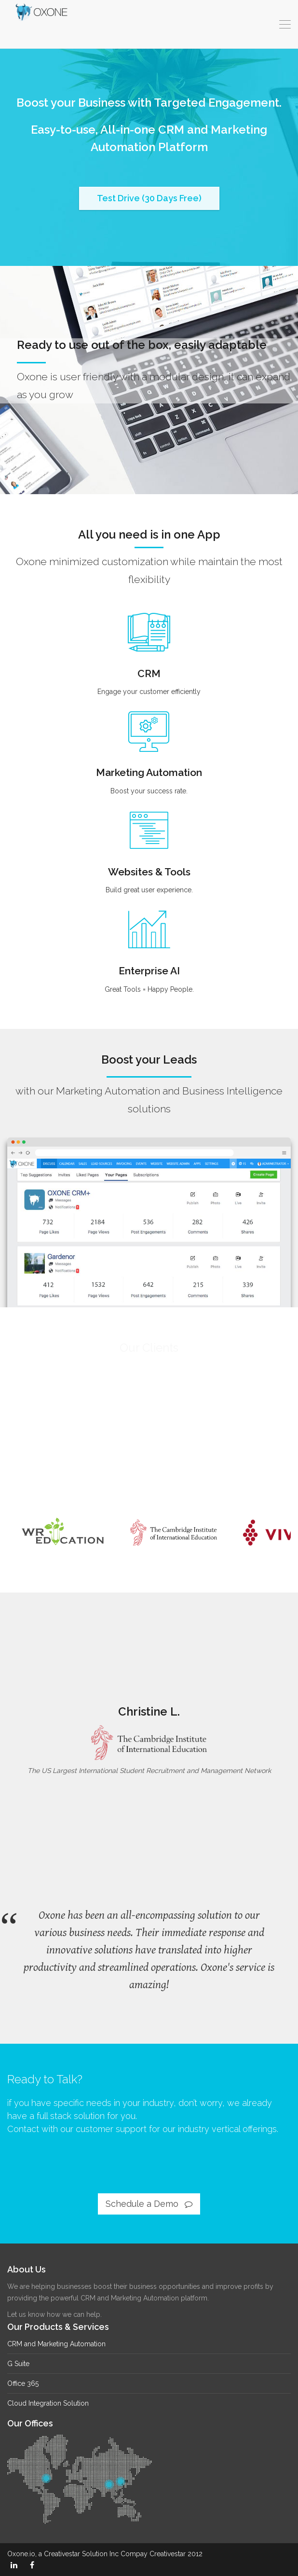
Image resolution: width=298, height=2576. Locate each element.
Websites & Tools (149, 877)
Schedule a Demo (149, 2204)
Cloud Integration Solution (48, 2403)
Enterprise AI (149, 978)
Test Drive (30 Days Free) (149, 198)
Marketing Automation (149, 780)
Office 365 (23, 2383)
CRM (149, 684)
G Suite (18, 2364)
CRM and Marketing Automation (56, 2344)
